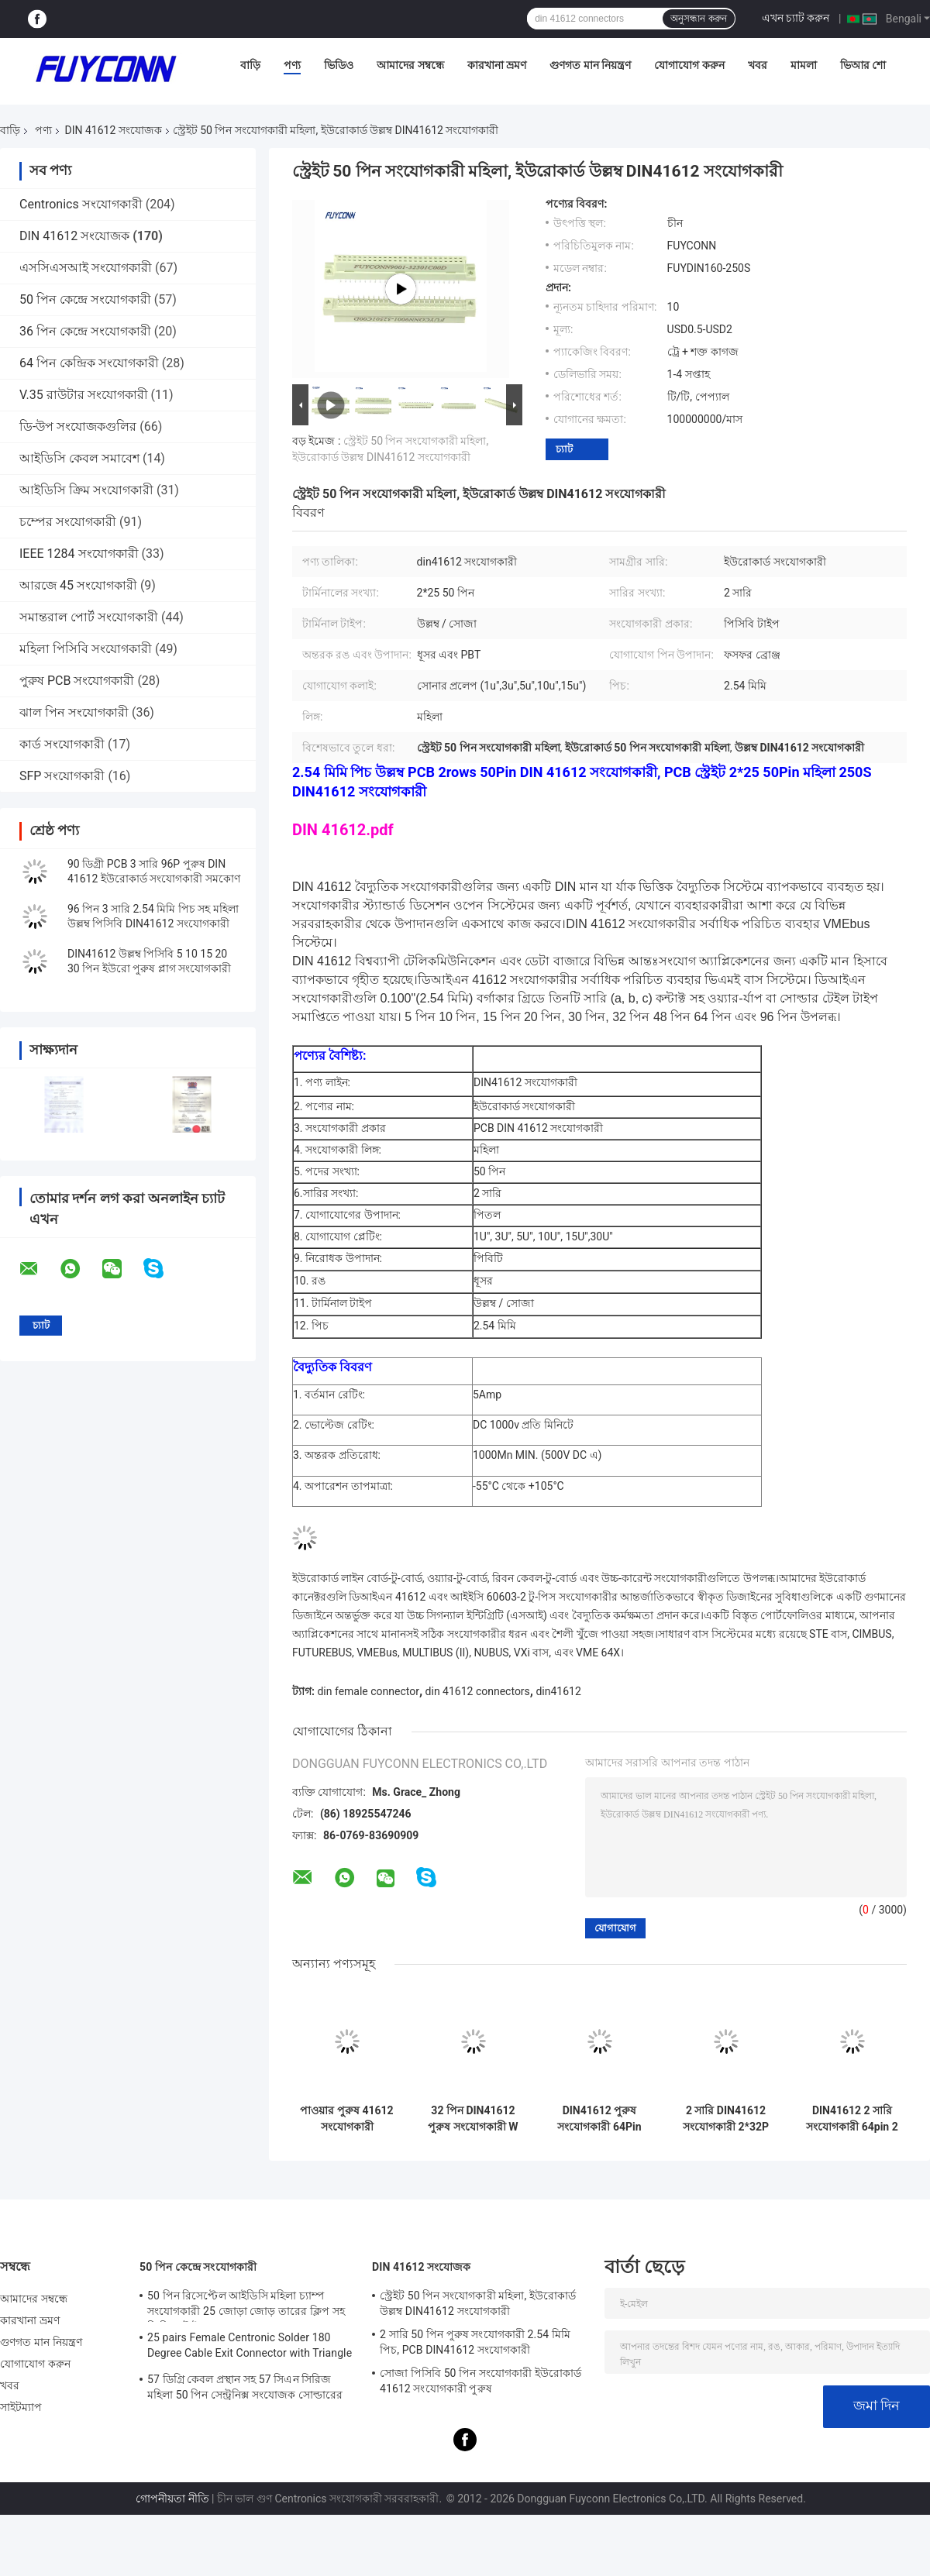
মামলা (803, 65)
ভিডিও (338, 65)
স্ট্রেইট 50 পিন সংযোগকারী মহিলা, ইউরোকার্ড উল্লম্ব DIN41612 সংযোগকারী (478, 2303)
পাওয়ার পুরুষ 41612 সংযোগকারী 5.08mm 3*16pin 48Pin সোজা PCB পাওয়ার (346, 2119)
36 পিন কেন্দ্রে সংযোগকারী (85, 331)
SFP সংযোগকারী (62, 776)
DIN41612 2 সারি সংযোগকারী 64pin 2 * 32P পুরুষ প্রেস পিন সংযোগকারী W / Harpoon (851, 2119)
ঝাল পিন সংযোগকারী (74, 712)
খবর (757, 65)
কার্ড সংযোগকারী (62, 744)
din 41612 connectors (477, 1691)
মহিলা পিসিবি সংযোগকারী (85, 648)
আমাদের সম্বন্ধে (410, 65)
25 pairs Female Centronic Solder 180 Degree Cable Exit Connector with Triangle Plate (249, 2347)
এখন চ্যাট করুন (796, 18)
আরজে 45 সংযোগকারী (78, 585)
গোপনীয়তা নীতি (172, 2498)
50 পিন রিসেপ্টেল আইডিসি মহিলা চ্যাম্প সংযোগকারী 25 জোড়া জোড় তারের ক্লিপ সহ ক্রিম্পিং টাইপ (246, 2305)
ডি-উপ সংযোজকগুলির (77, 426)
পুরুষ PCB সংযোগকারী (76, 680)
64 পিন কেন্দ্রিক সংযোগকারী (89, 363)
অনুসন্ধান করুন (698, 18)
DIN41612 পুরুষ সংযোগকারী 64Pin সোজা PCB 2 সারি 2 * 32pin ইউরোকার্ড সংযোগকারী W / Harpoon (599, 2119)
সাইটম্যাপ (21, 2407)
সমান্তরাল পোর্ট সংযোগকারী (88, 617)
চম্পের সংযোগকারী (67, 521)
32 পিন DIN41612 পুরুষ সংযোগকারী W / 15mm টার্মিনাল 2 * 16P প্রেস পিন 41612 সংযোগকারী (473, 2119)
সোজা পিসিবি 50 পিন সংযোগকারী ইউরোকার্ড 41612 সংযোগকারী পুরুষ (481, 2381)
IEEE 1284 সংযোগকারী (79, 553)
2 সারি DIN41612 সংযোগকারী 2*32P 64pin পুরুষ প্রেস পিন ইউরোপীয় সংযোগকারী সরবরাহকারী (726, 2119)
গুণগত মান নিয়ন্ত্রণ (590, 65)
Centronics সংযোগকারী (81, 204)
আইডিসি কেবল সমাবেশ (79, 458)
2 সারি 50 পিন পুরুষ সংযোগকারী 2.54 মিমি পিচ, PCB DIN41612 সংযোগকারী (475, 2342)
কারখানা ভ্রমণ (496, 65)
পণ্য (292, 65)
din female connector (368, 1691)
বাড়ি (250, 65)
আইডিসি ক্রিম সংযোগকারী (86, 490)
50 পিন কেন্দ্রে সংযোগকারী (85, 299)
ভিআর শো (863, 65)
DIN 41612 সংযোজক (112, 130)
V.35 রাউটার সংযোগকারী (83, 394)
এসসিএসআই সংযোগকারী (85, 267)
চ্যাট (564, 449)
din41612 (558, 1691)
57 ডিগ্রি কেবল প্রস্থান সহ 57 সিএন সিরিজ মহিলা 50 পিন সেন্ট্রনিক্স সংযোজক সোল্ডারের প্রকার (245, 2389)
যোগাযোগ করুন (689, 65)
